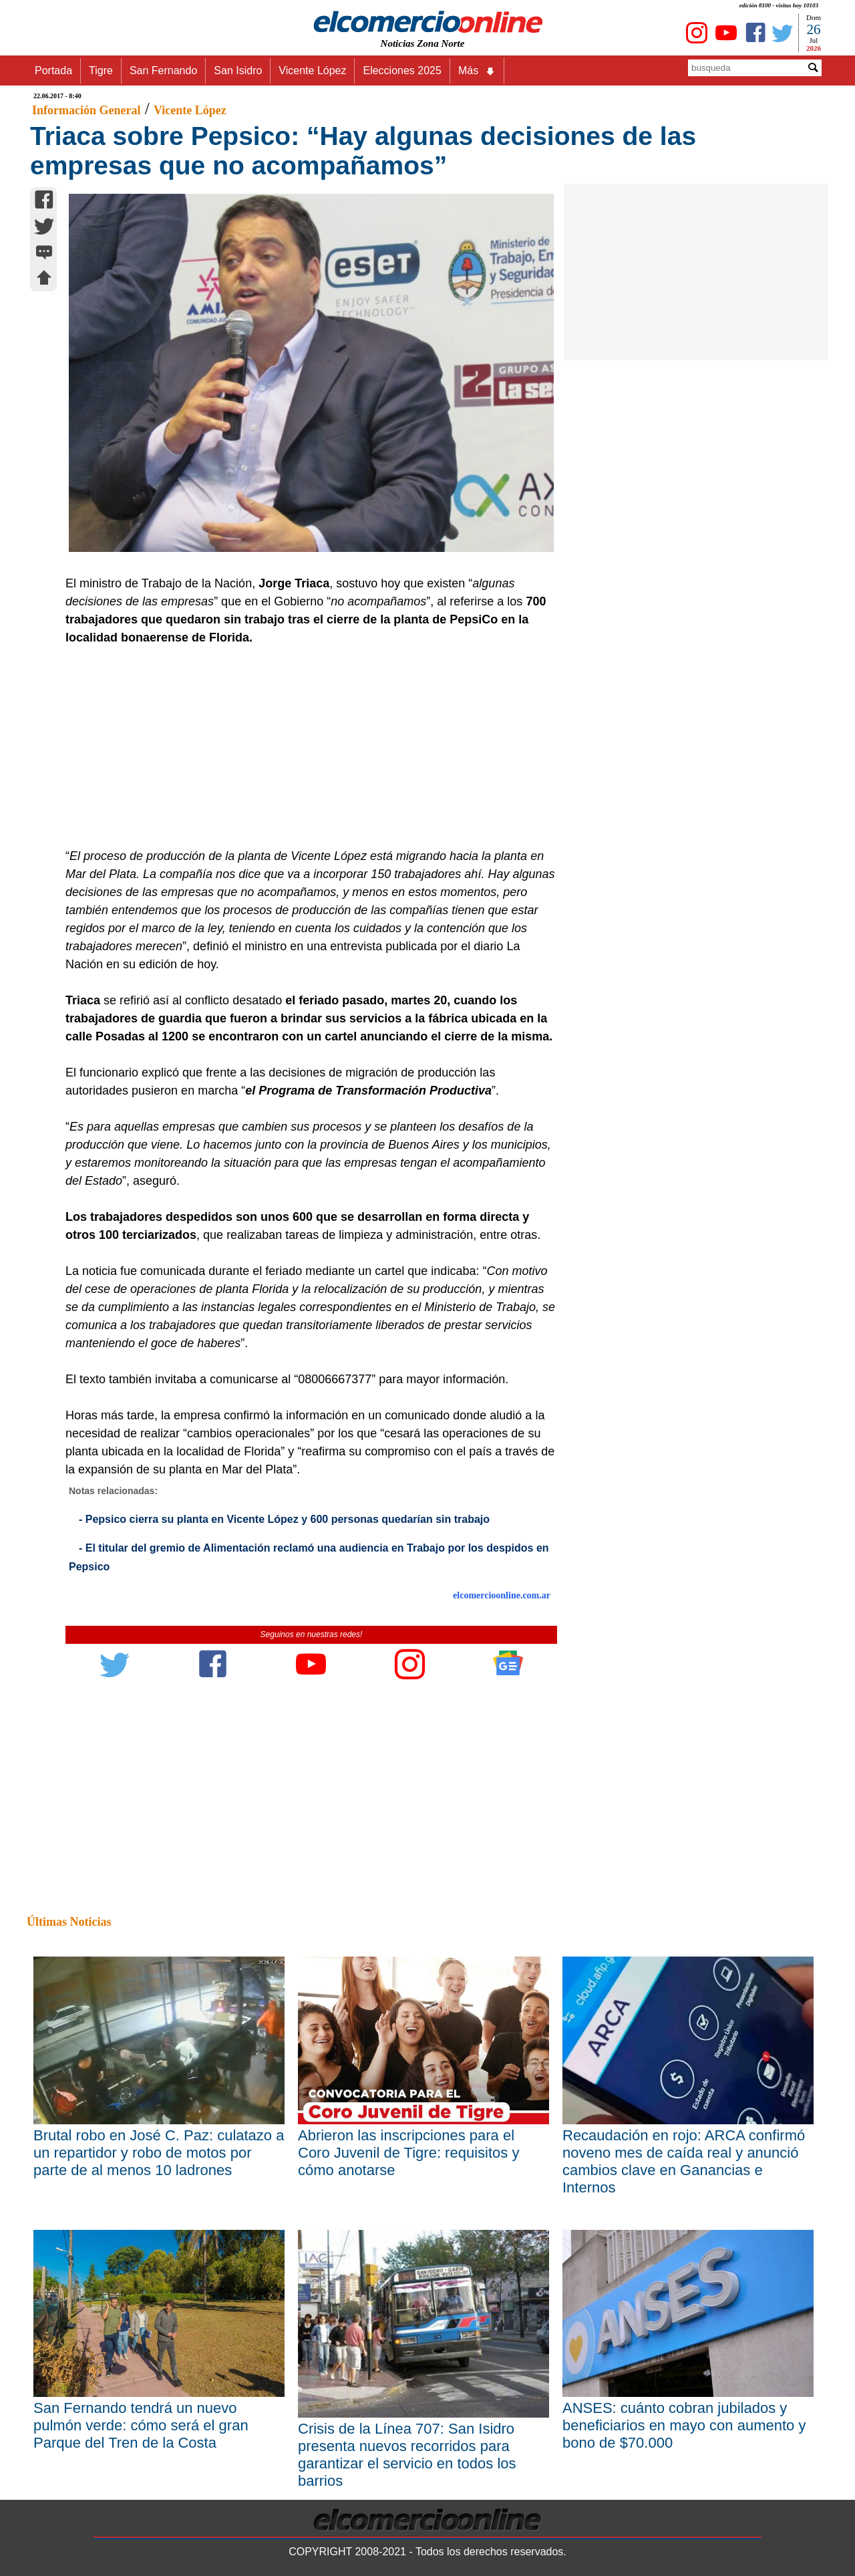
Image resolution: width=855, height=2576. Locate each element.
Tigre (101, 70)
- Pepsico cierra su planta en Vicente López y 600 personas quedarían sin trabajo (284, 1519)
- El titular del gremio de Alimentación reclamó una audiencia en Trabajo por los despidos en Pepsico (309, 1557)
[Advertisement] (303, 747)
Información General (86, 110)
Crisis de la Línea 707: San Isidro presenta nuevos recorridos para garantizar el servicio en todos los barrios (407, 2454)
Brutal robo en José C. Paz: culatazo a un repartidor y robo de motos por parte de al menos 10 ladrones (158, 2152)
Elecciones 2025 (402, 70)
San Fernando (163, 70)
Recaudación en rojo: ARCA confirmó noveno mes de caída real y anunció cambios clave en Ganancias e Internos (683, 2161)
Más (477, 71)
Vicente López (312, 70)
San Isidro (238, 70)
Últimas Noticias (69, 1921)
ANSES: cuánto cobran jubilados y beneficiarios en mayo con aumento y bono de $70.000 (684, 2425)
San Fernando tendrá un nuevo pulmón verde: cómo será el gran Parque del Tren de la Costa (140, 2425)
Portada (53, 70)
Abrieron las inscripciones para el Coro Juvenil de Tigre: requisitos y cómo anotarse (408, 2152)
